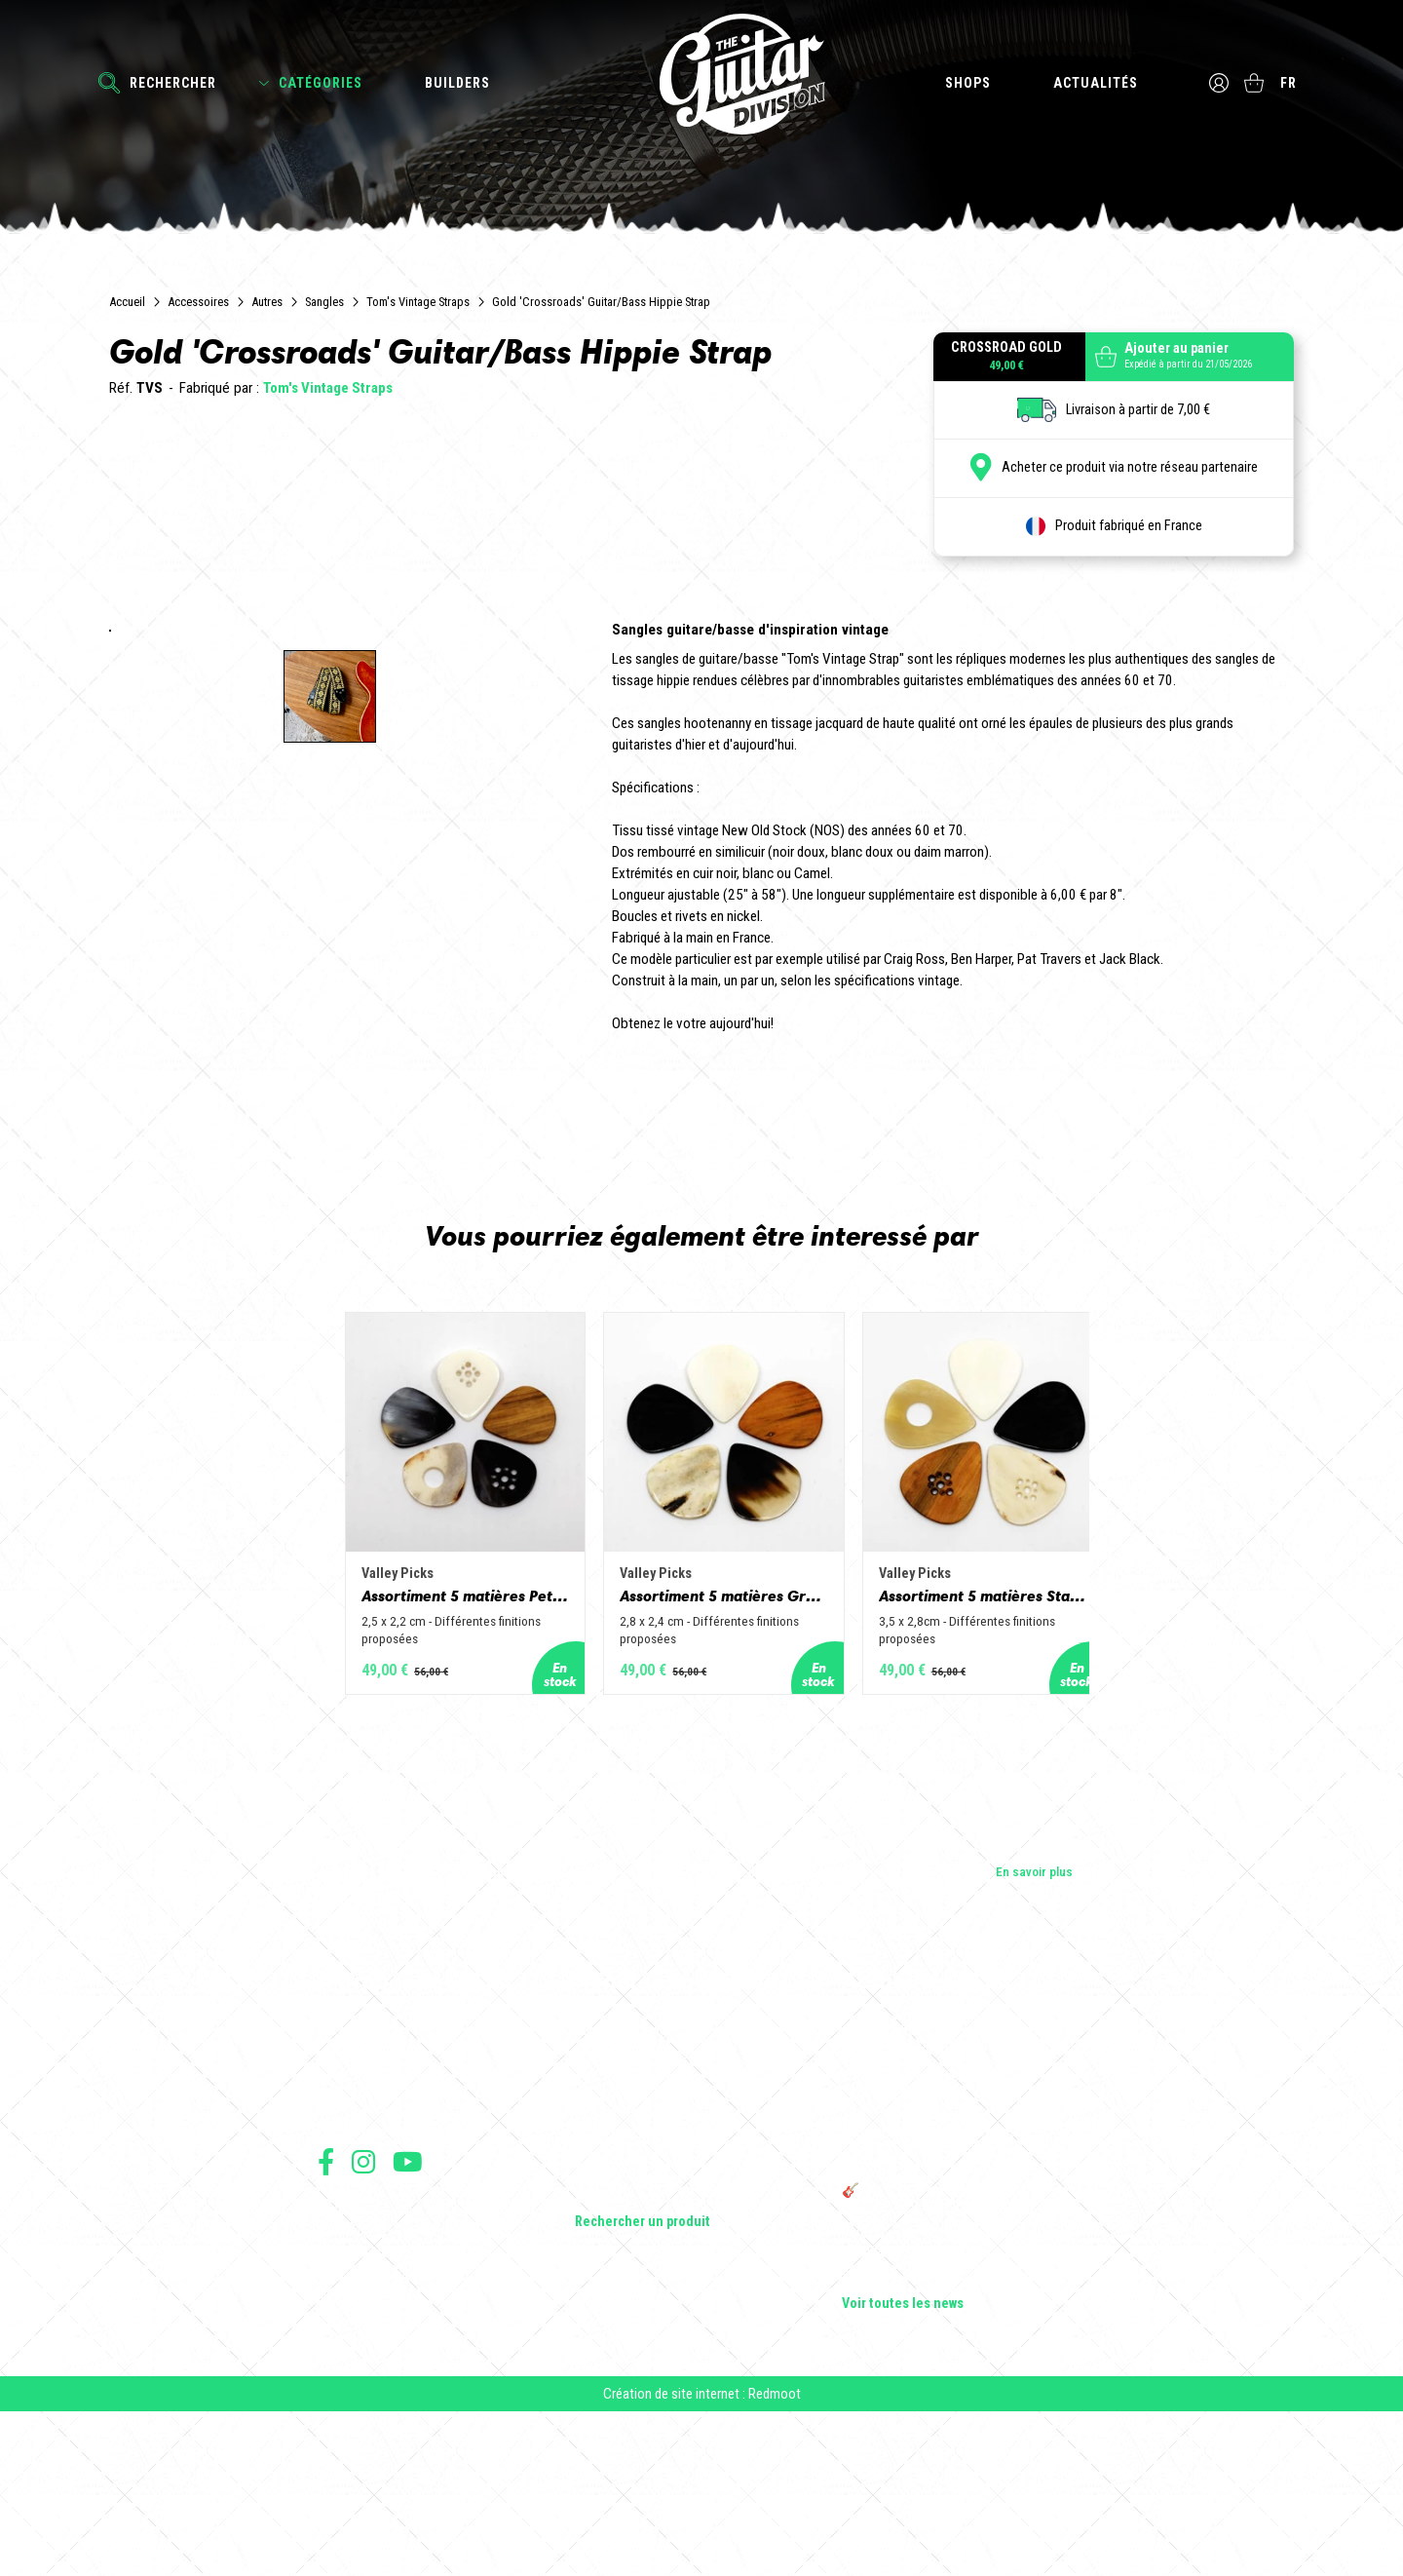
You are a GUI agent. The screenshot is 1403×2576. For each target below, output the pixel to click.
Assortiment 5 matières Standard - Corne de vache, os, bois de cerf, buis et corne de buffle (1027, 1739)
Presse (337, 2261)
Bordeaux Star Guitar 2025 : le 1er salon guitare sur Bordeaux (950, 2389)
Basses (595, 2234)
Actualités (1092, 83)
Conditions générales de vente (393, 2378)
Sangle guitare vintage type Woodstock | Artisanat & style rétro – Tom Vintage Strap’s (954, 2237)
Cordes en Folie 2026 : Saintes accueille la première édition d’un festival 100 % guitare (961, 2187)
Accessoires (198, 301)
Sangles (324, 301)
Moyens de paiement (368, 2443)
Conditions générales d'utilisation (401, 2357)
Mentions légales (359, 2400)
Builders (457, 83)
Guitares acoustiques (635, 2206)
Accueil (127, 301)
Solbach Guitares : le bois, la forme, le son (959, 2425)
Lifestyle (599, 2343)
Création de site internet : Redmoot (702, 2557)
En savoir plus (1034, 2018)
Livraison (340, 2464)
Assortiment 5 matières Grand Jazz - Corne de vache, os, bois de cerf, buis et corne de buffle (701, 1739)
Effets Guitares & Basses (644, 2288)
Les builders (351, 2179)
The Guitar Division (701, 79)
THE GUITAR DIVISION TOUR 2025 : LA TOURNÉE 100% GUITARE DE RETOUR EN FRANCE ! (952, 2296)
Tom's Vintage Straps (418, 301)
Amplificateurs (615, 2261)
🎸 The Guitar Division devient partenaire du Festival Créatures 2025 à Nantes (963, 2347)
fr (1291, 83)
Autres (267, 301)
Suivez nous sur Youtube (408, 2309)
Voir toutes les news (903, 2452)
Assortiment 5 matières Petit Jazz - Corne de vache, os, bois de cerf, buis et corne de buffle (376, 1739)
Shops (965, 83)
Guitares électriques (631, 2179)
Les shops (346, 2206)
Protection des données (376, 2421)
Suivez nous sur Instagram (363, 2309)
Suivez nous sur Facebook (326, 2309)
